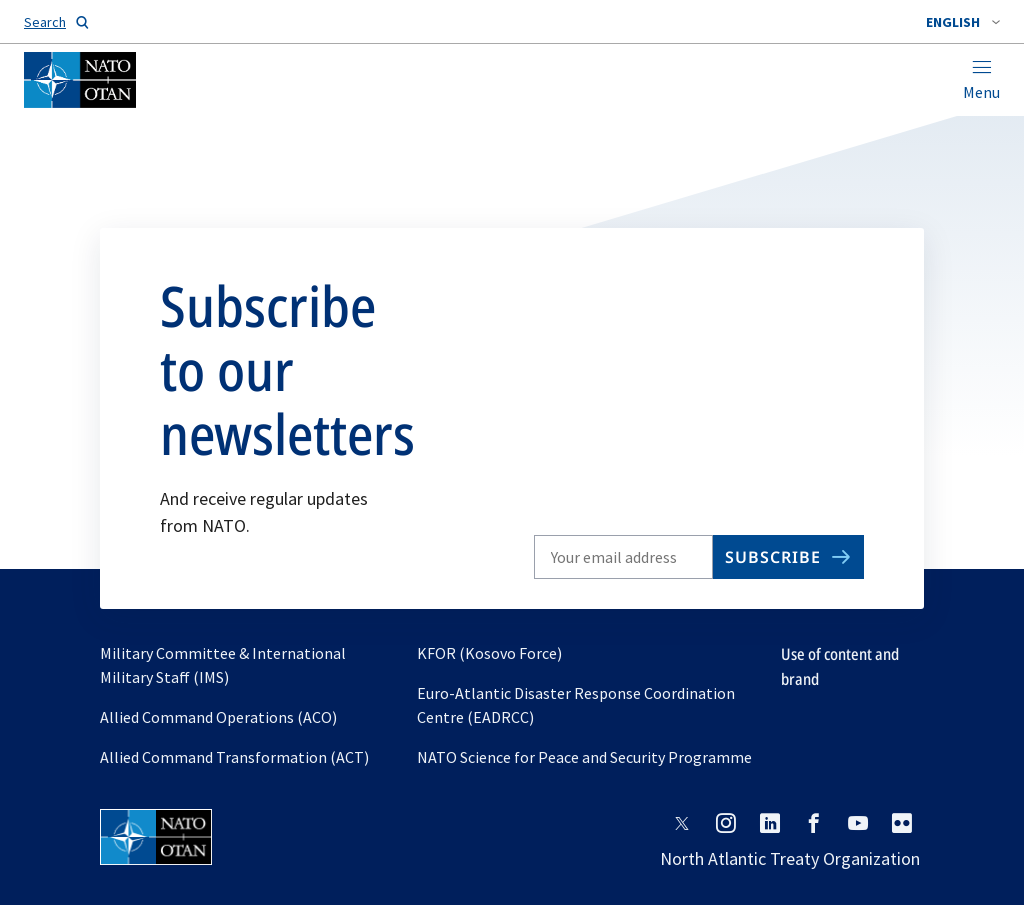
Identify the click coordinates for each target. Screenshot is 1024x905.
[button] (963, 22)
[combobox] (963, 22)
